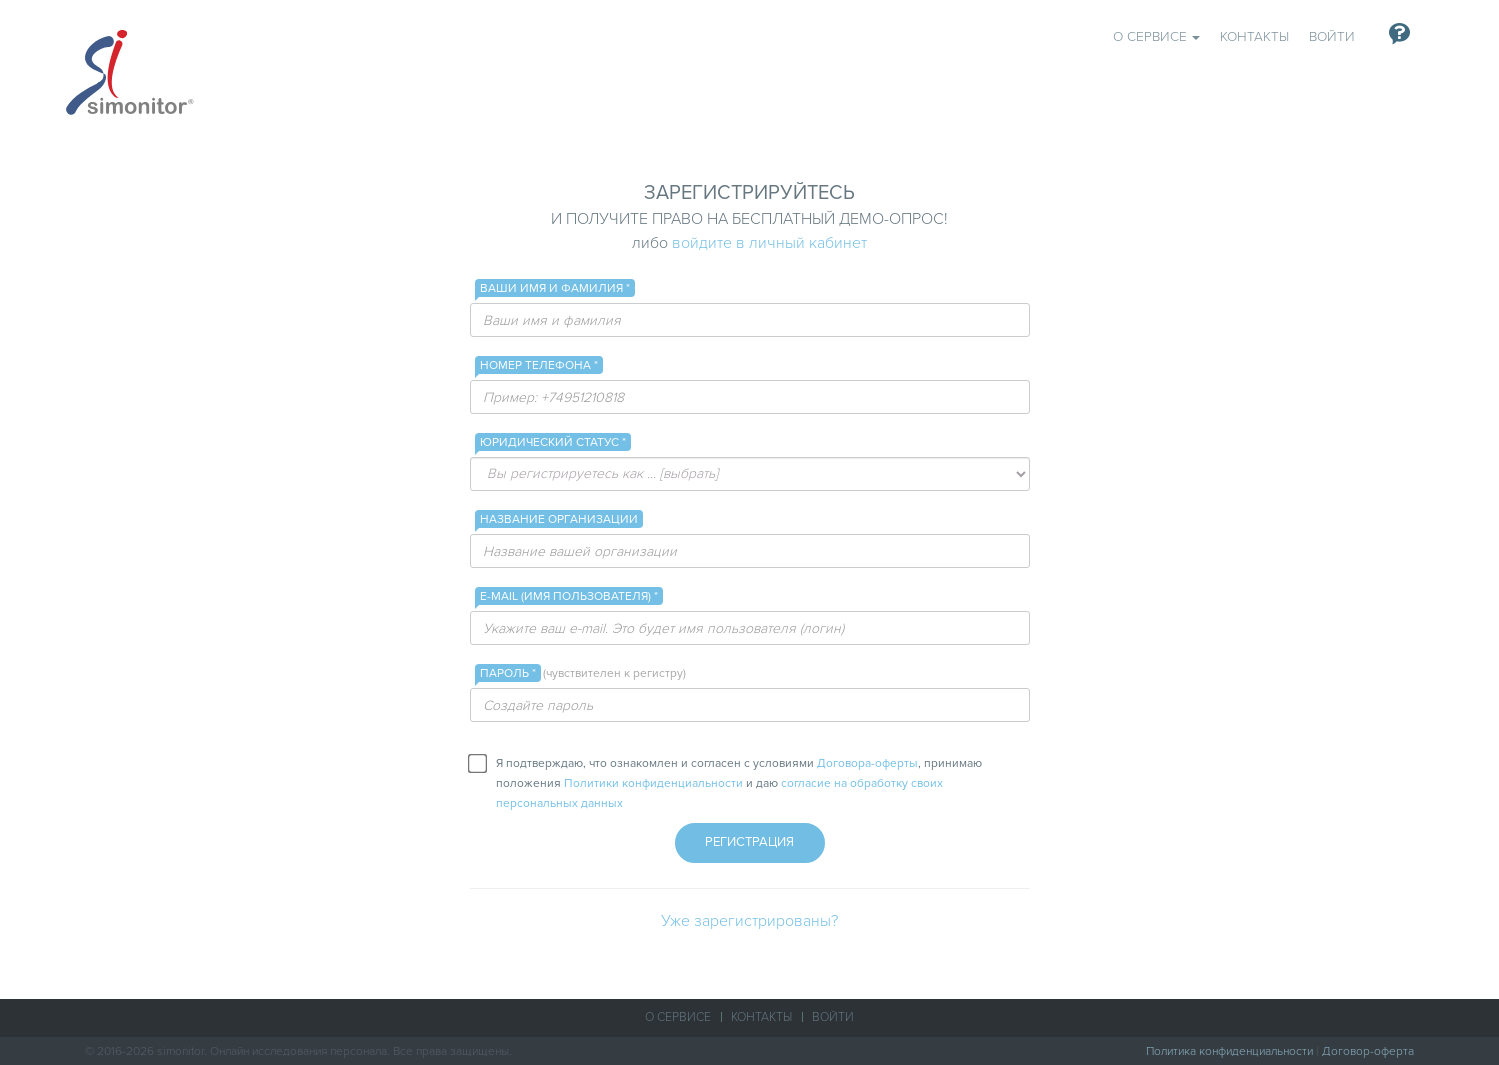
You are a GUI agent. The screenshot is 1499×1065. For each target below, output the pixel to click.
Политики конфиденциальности (653, 783)
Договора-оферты (867, 763)
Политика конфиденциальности (1229, 1051)
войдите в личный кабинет (769, 243)
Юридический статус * (553, 442)
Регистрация (749, 842)
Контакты (1254, 37)
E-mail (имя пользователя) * (569, 596)
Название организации (559, 519)
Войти (1332, 37)
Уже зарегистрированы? (749, 921)
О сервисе (1156, 37)
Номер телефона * (539, 365)
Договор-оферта (1368, 1051)
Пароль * (510, 673)
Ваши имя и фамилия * (555, 288)
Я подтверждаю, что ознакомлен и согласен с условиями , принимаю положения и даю (726, 782)
